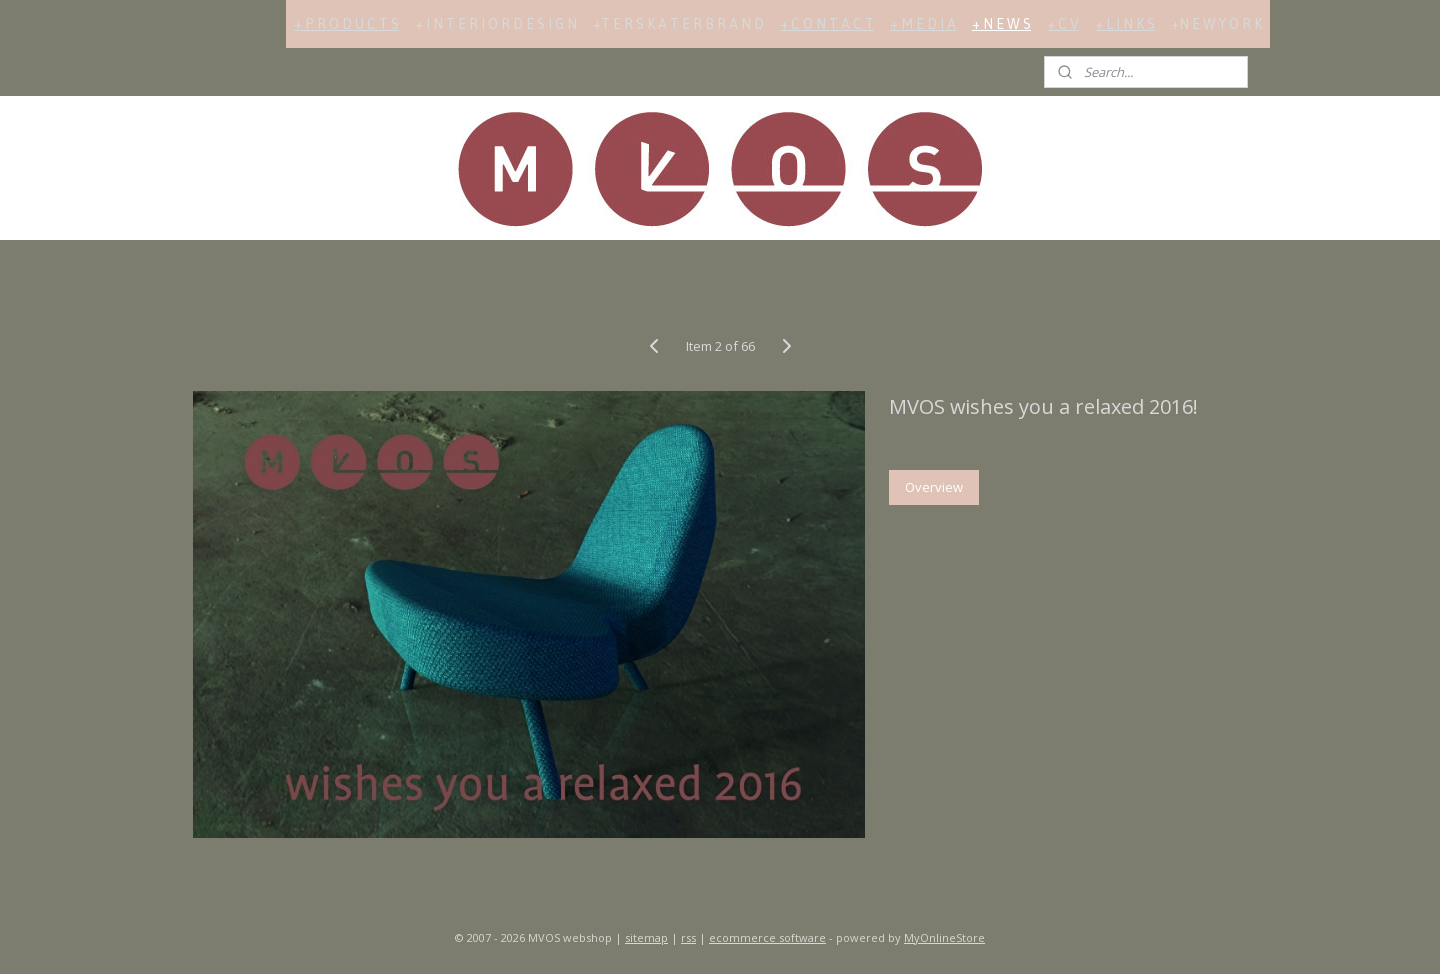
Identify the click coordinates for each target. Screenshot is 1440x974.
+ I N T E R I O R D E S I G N (496, 24)
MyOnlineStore (944, 937)
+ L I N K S (1125, 24)
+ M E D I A (923, 24)
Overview (934, 487)
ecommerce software (767, 937)
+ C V (1063, 24)
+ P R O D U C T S (346, 24)
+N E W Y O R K (1216, 24)
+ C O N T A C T (827, 24)
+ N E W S (1001, 24)
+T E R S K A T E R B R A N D (678, 24)
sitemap (646, 937)
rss (688, 937)
